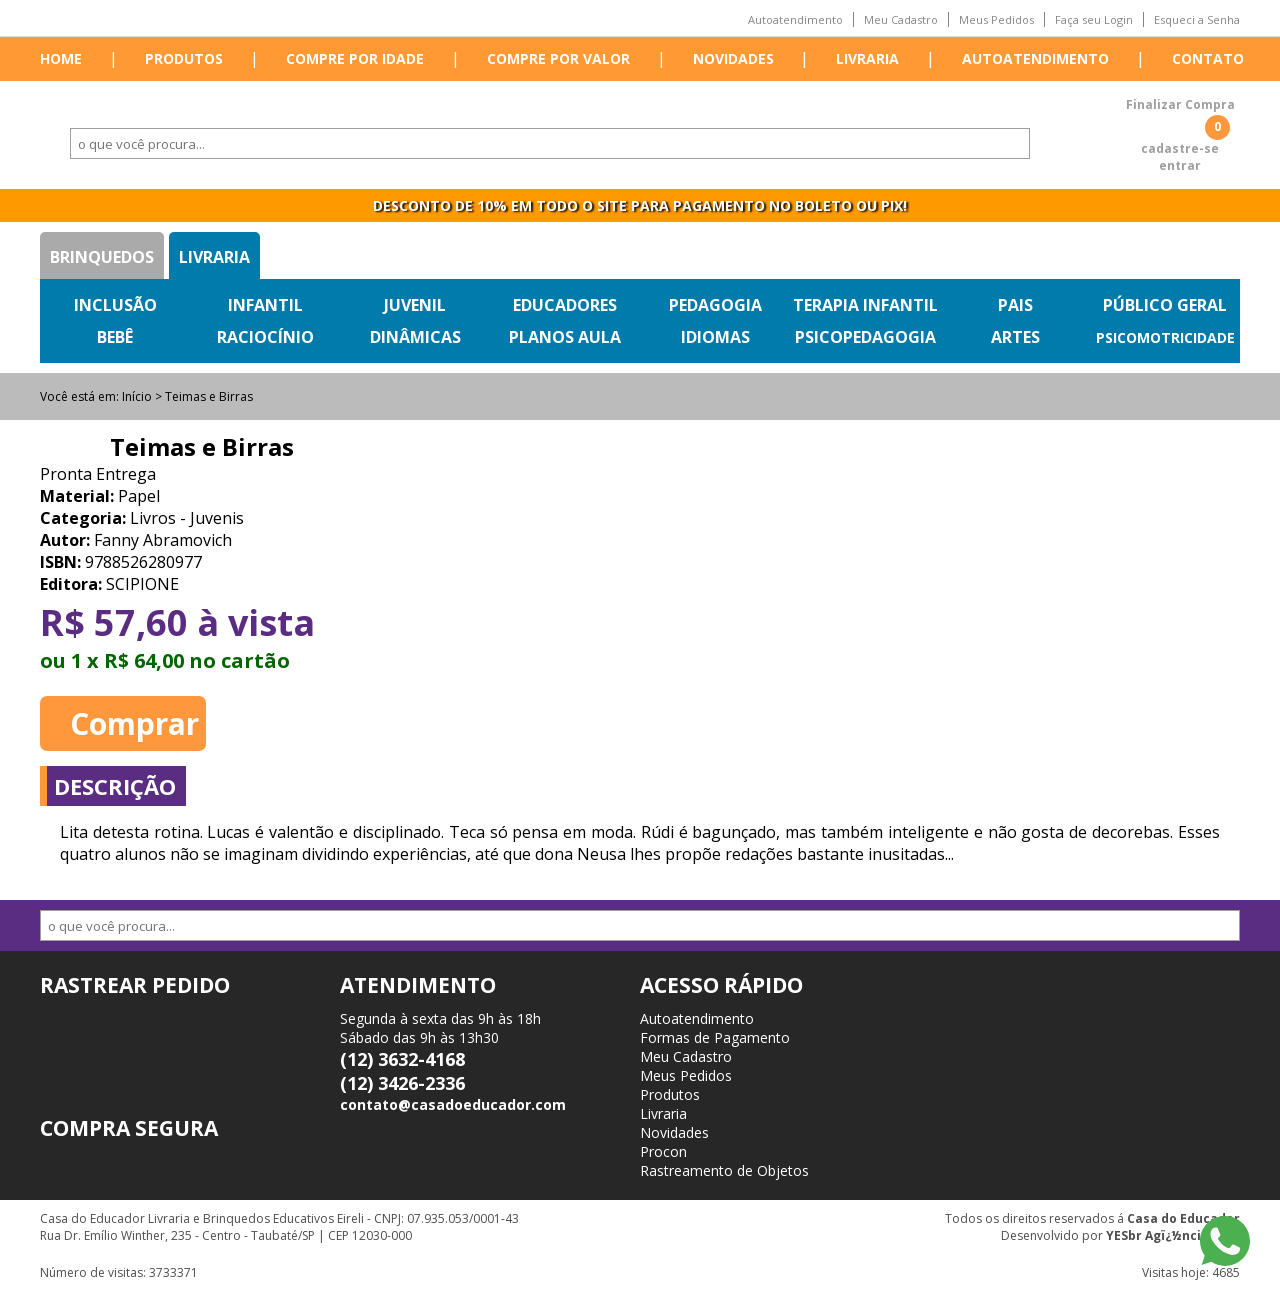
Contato (1208, 58)
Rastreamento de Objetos (724, 1170)
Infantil (265, 305)
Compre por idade (355, 58)
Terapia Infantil (865, 305)
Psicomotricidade (1165, 337)
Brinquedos (102, 257)
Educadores (565, 305)
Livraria (867, 58)
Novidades (733, 58)
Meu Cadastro (901, 19)
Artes (1015, 337)
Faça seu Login (1094, 19)
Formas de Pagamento (715, 1037)
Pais (1015, 305)
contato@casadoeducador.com (453, 1104)
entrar (1180, 165)
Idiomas (715, 337)
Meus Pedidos (996, 19)
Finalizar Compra (1180, 104)
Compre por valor (558, 58)
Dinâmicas (415, 337)
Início (137, 396)
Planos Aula (565, 337)
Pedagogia (715, 305)
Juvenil (415, 305)
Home (61, 58)
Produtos (184, 58)
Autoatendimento (795, 19)
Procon (663, 1151)
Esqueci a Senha (1197, 19)
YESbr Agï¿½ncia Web (1173, 1235)
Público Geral (1165, 305)
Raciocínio (265, 337)
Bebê (115, 337)
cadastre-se (1180, 148)
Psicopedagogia (865, 337)
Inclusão (115, 305)
